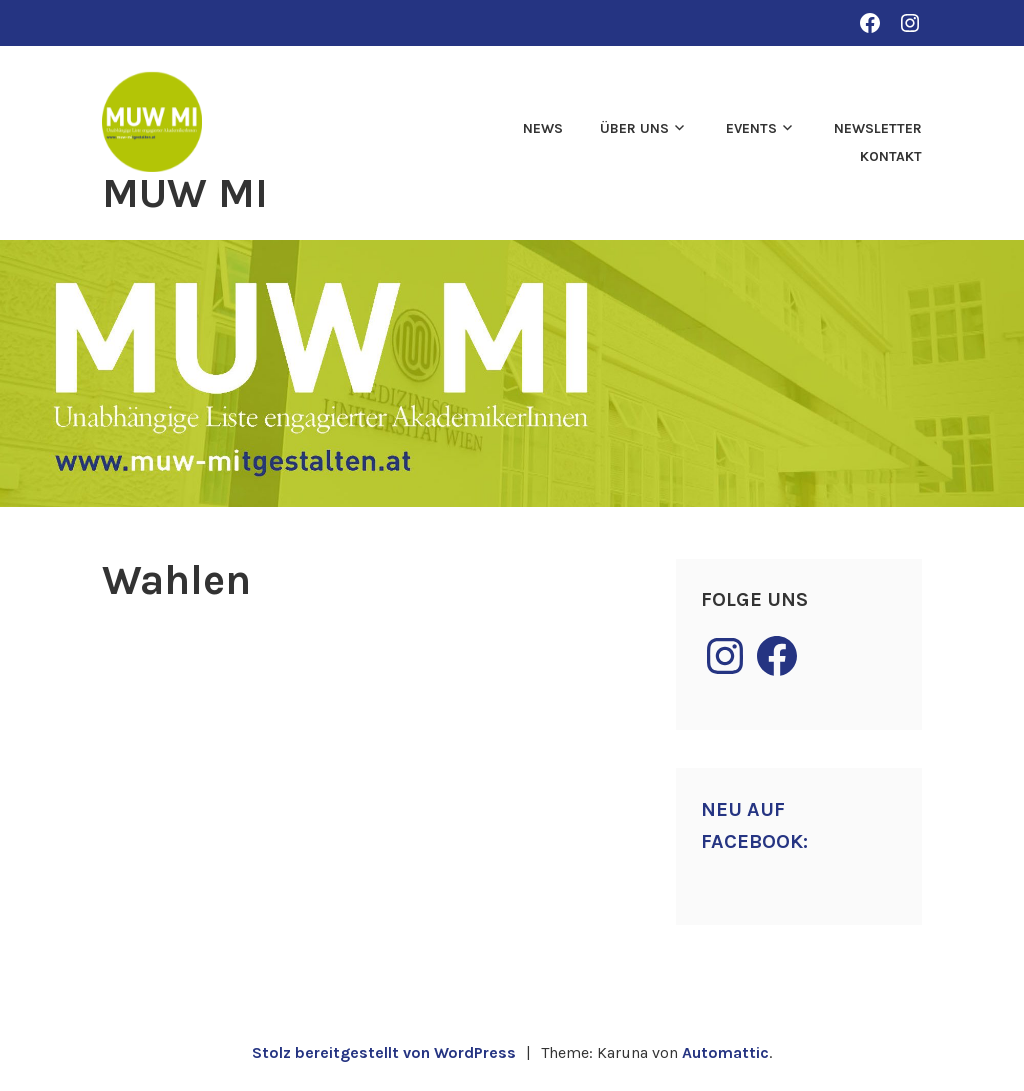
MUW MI (185, 193)
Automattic (725, 1052)
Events (751, 128)
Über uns (634, 128)
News (543, 128)
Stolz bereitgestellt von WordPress (384, 1052)
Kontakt (891, 156)
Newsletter (878, 128)
